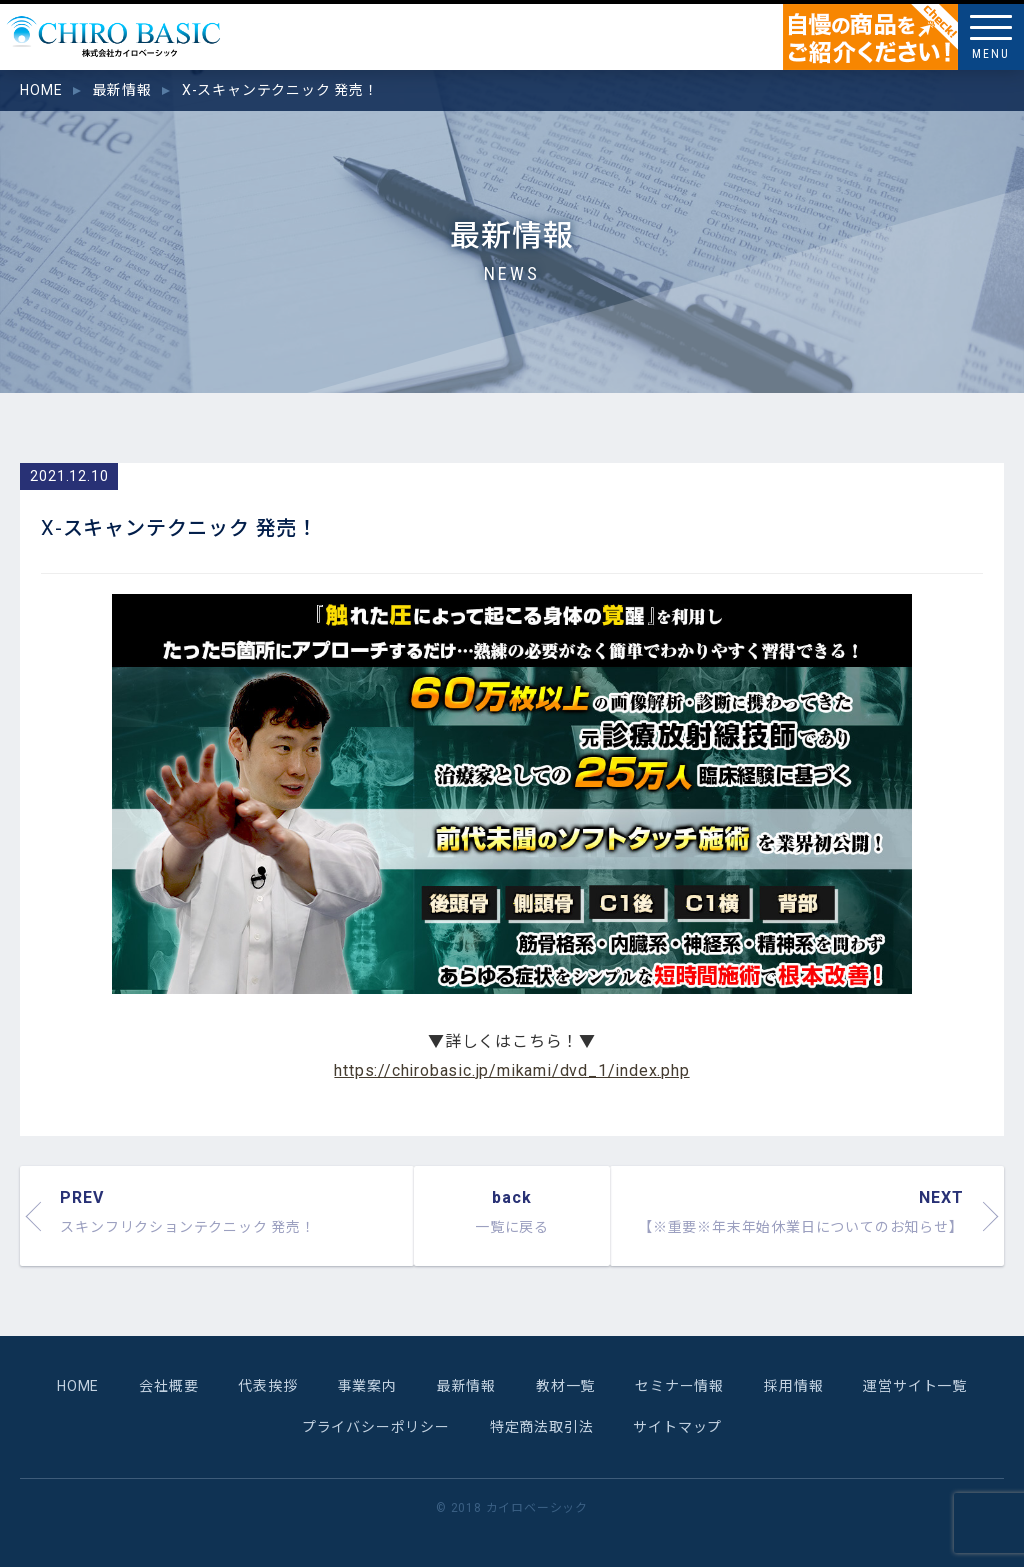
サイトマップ (677, 1427)
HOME (78, 1386)
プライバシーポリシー (376, 1427)
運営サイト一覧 (915, 1386)
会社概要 (168, 1386)
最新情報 (466, 1386)
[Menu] (991, 37)
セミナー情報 (679, 1386)
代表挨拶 (267, 1386)
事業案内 (367, 1386)
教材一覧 (565, 1386)
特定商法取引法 (542, 1427)
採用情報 (793, 1386)
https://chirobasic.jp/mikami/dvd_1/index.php (511, 1070)
